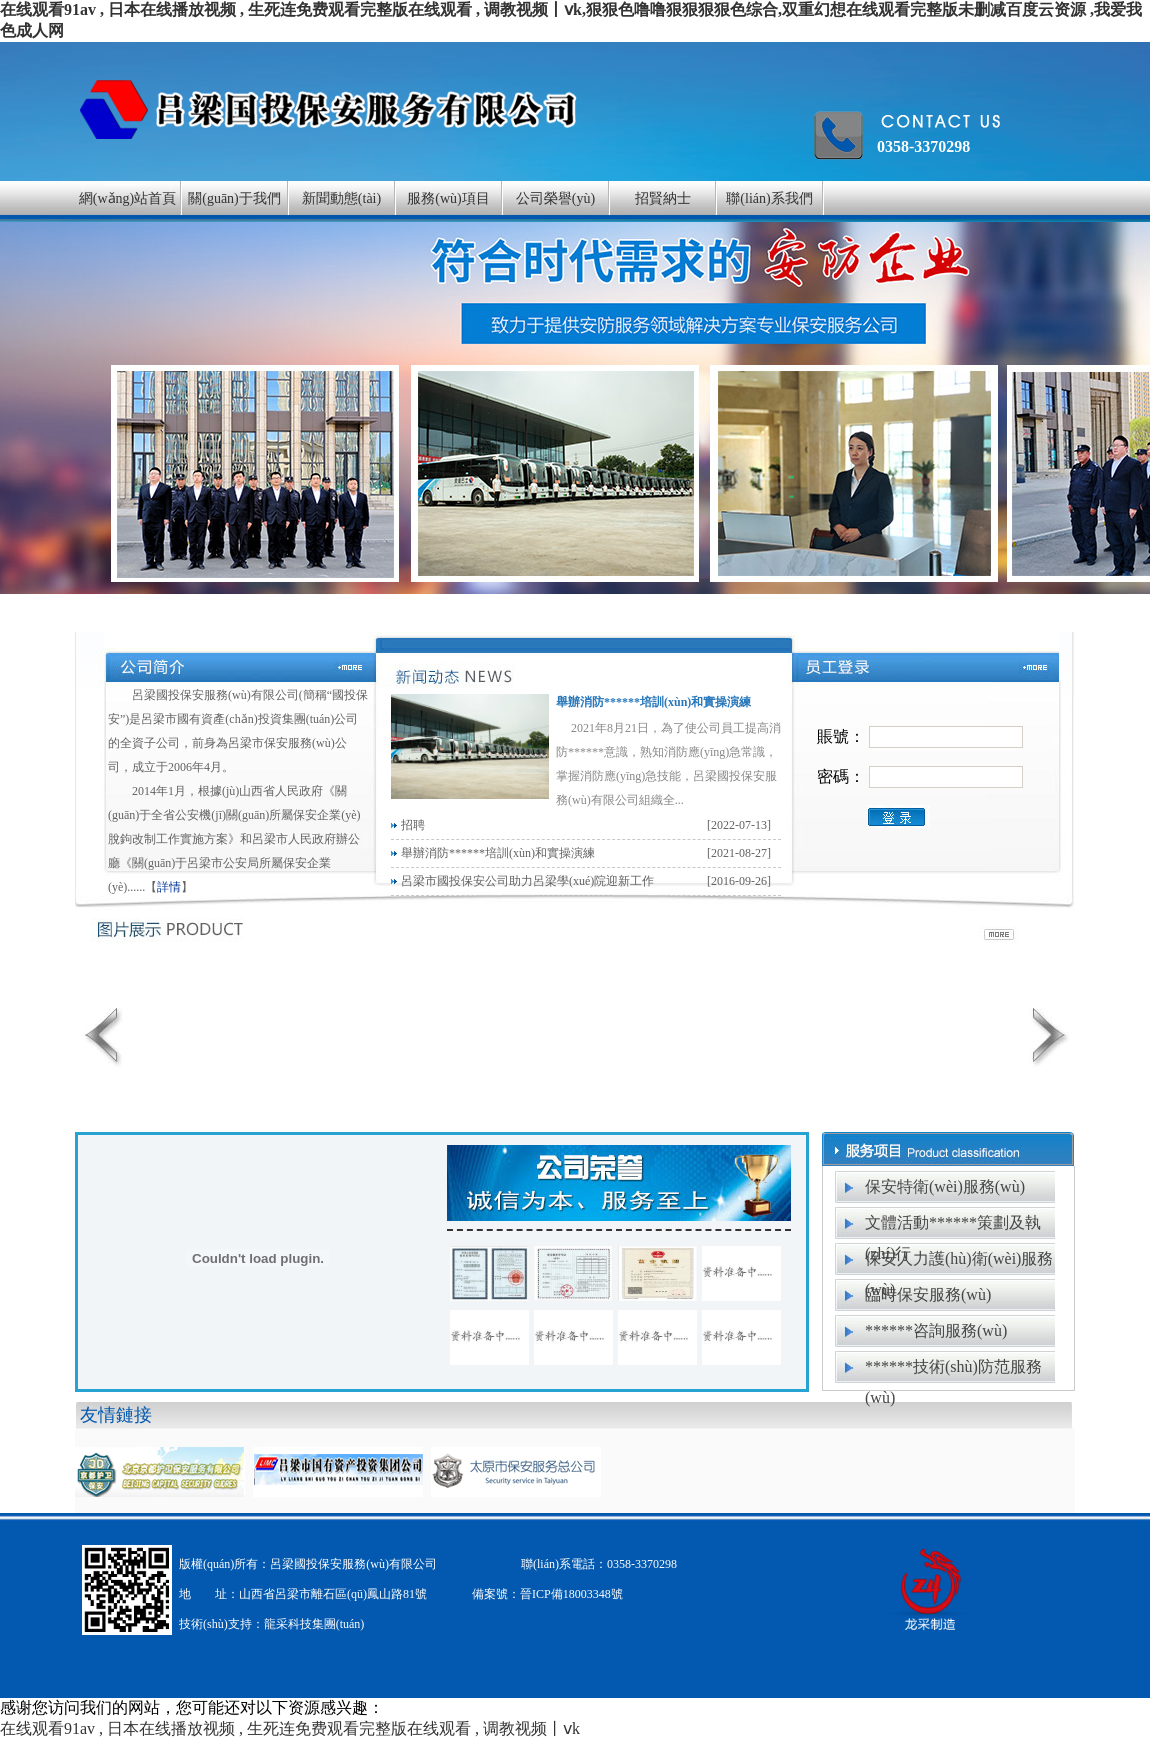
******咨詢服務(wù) (936, 1330)
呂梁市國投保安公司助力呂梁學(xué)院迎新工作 (527, 881)
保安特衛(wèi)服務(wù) (945, 1186)
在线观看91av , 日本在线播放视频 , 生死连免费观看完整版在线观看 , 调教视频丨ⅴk (290, 1728)
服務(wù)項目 (448, 198)
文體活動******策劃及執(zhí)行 (953, 1227)
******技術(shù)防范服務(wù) (953, 1371)
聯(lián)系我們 (769, 198)
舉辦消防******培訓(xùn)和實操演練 (653, 702)
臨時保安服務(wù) (928, 1294)
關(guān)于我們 (234, 198)
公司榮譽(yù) (555, 198)
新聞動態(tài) (341, 198)
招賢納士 (663, 198)
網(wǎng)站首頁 (127, 198)
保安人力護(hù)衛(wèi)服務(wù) (959, 1263)
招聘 (413, 825)
